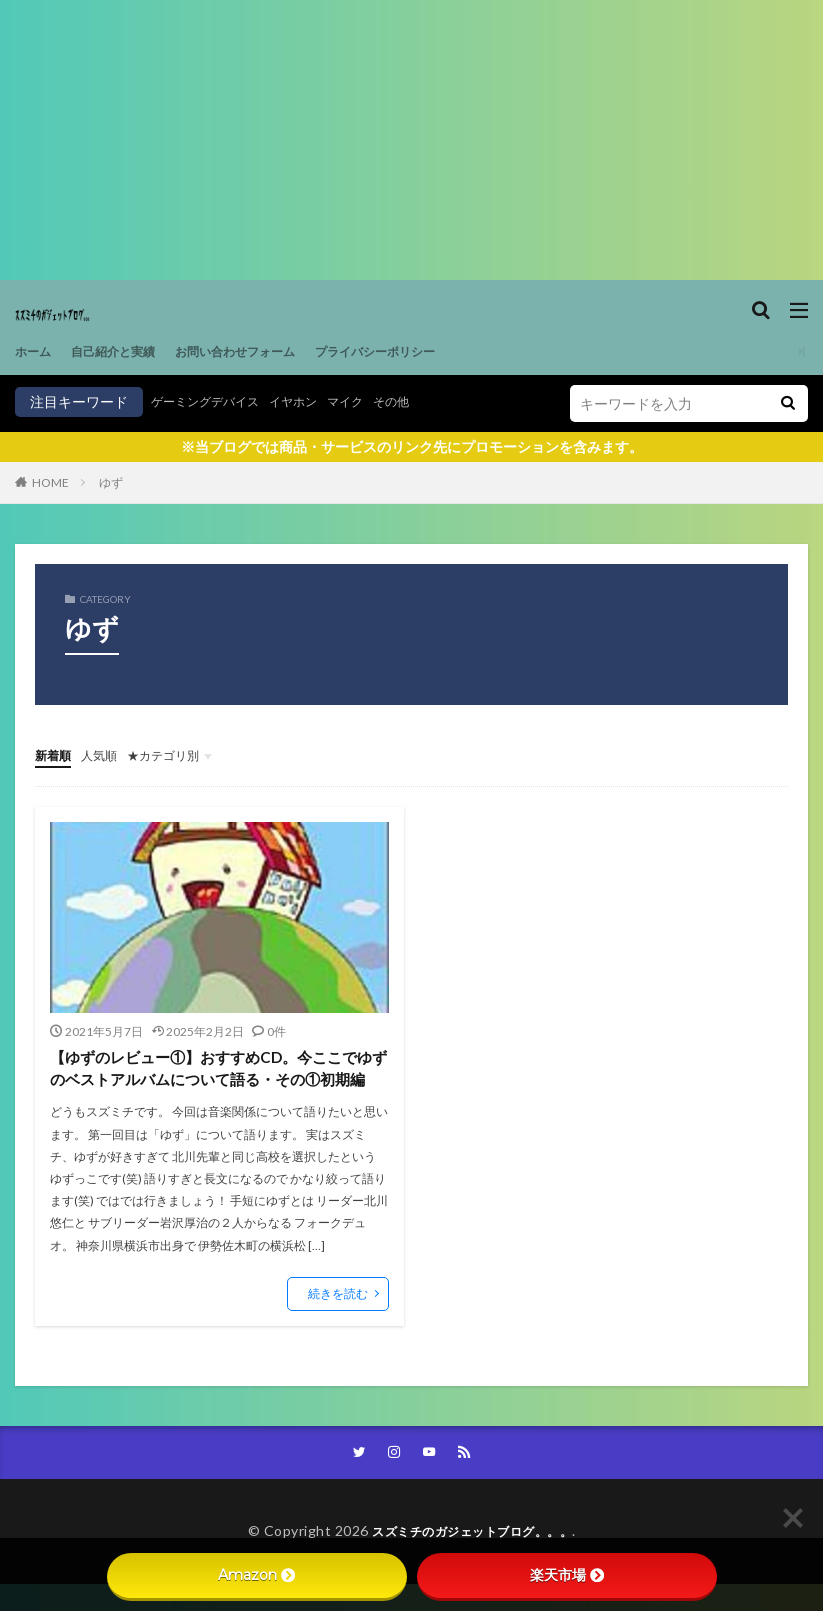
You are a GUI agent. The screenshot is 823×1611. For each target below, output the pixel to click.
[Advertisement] (411, 140)
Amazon (256, 1575)
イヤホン (315, 401)
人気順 (108, 754)
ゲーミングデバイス (214, 401)
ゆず (111, 482)
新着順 (56, 754)
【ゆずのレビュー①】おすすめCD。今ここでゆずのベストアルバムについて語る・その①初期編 (218, 1080)
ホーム (36, 351)
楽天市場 (567, 1575)
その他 (426, 401)
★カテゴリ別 (181, 754)
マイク (374, 401)
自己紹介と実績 (126, 351)
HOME (50, 482)
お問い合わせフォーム (265, 351)
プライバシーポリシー (425, 351)
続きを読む (338, 1318)
